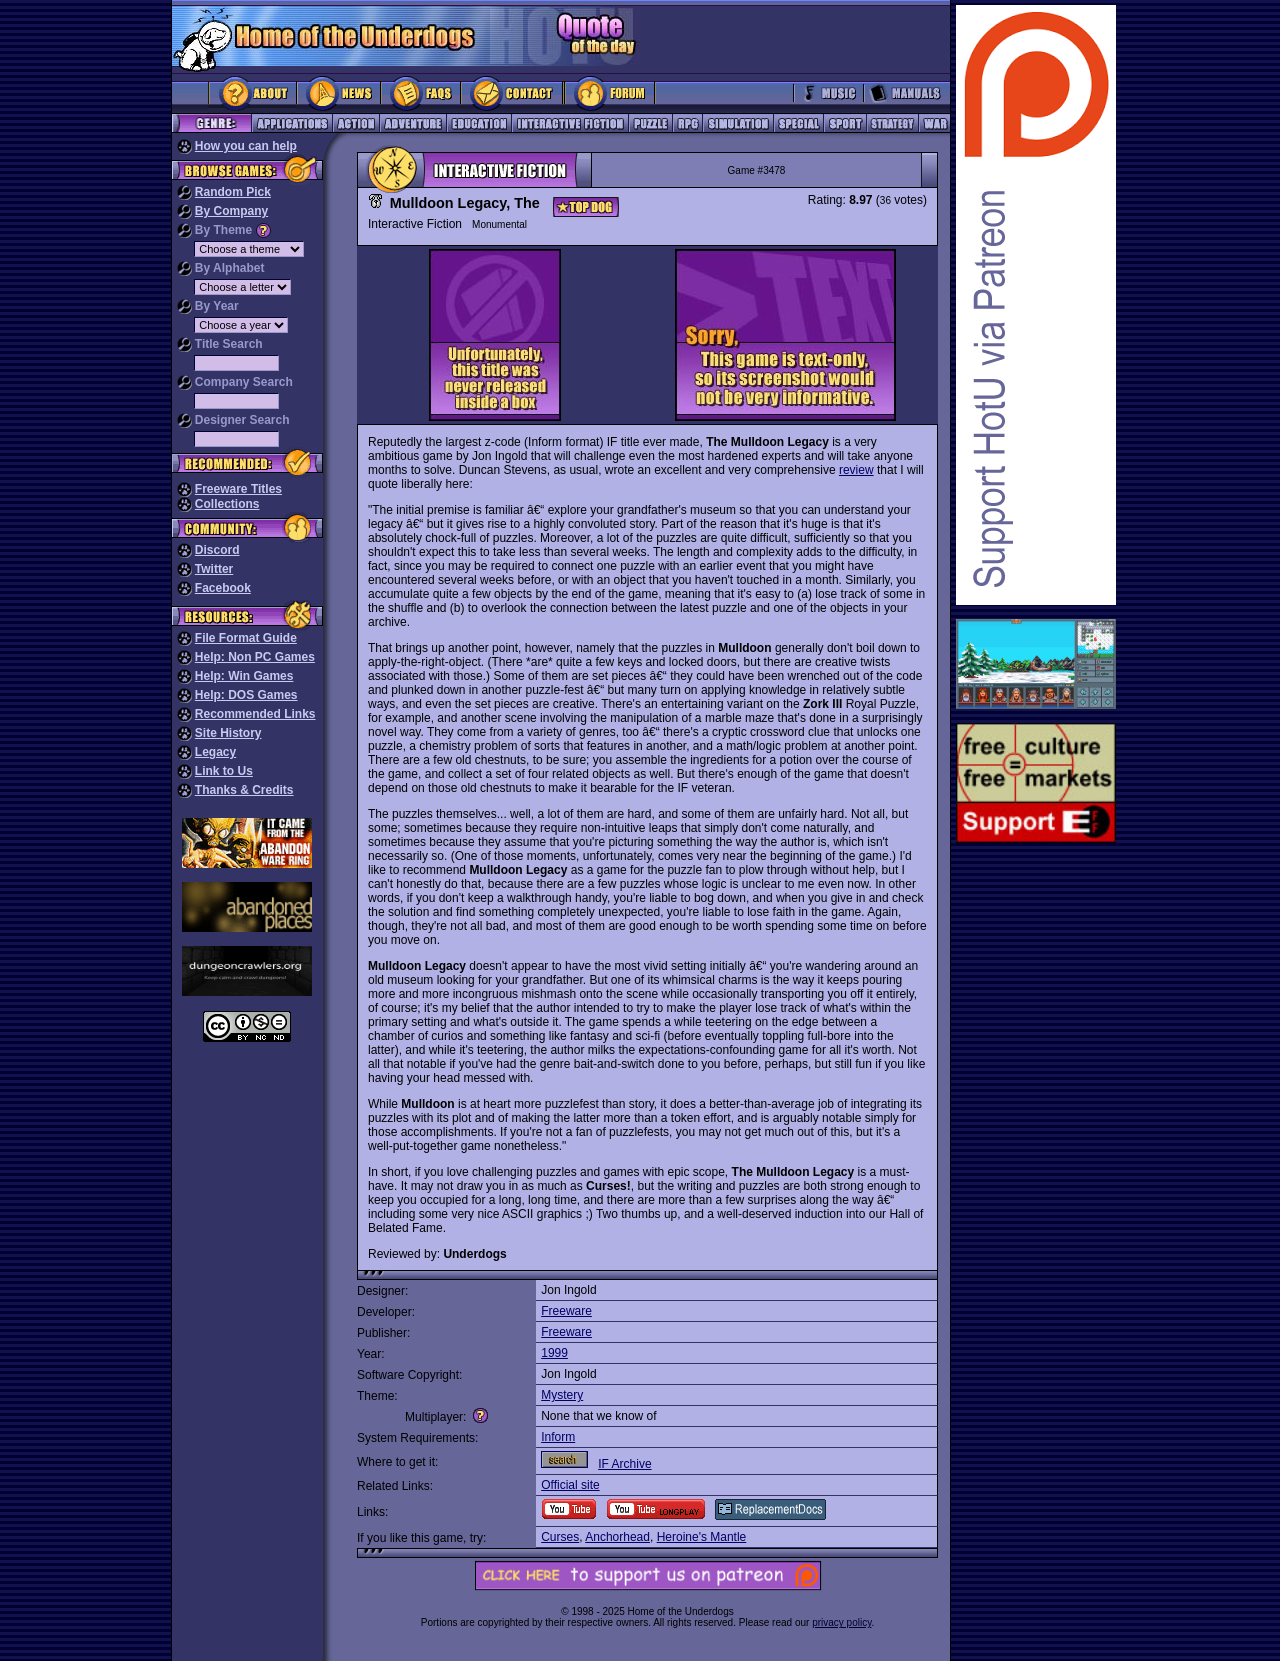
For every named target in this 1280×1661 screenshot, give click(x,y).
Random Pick (233, 192)
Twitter (214, 569)
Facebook (223, 588)
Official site (570, 1485)
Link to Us (224, 771)
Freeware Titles (238, 489)
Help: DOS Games (246, 695)
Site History (228, 733)
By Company (231, 211)
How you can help (246, 146)
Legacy (215, 752)
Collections (227, 504)
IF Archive (624, 1464)
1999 (554, 1353)
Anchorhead (617, 1537)
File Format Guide (246, 638)
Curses (560, 1537)
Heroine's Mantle (702, 1537)
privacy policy (841, 1622)
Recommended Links (255, 714)
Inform (558, 1437)
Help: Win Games (244, 676)
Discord (217, 550)
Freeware (566, 1311)
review (856, 470)
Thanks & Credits (244, 790)
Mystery (562, 1395)
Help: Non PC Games (255, 657)
